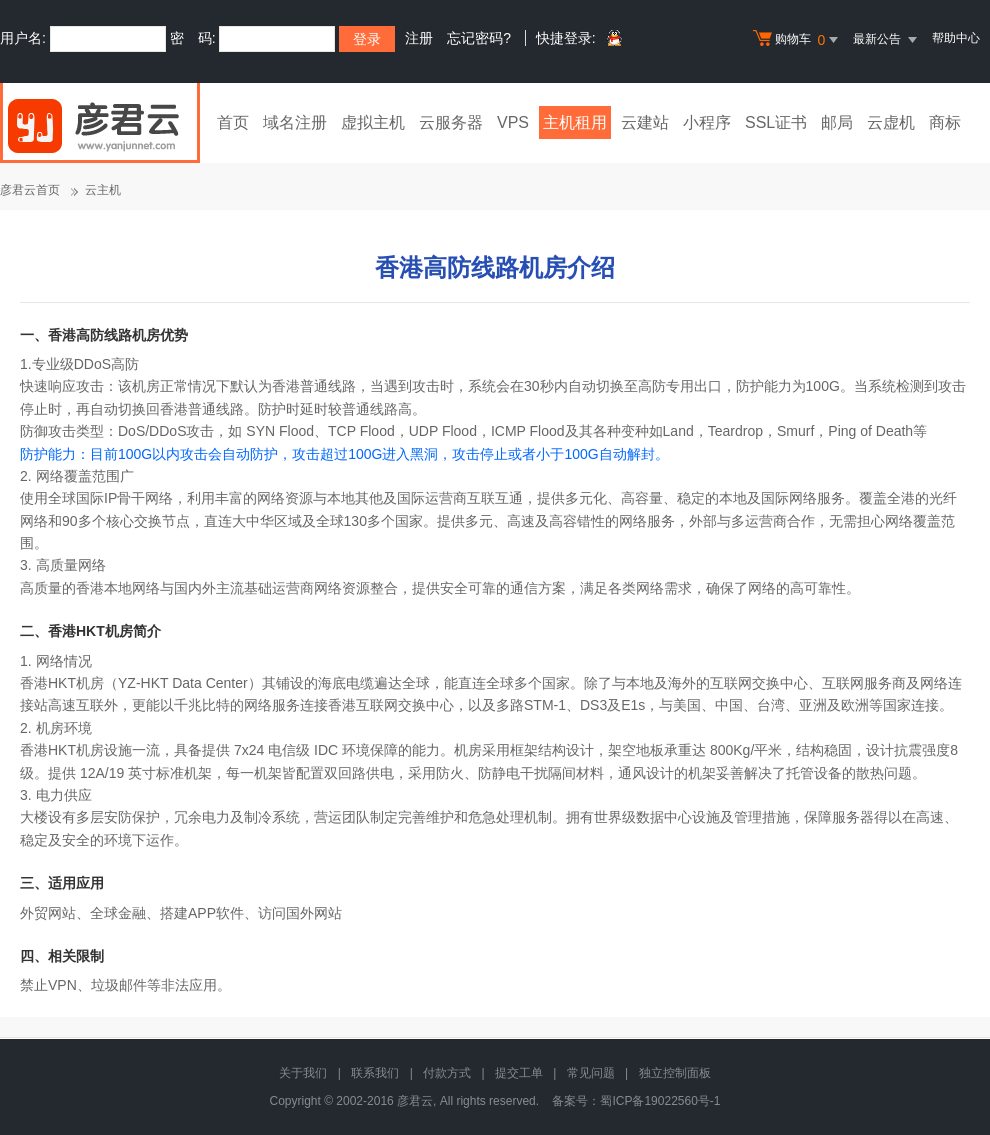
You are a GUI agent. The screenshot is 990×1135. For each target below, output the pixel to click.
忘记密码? (479, 38)
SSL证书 (776, 122)
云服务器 (451, 122)
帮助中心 (956, 38)
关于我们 (303, 1073)
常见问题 (591, 1073)
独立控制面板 (675, 1073)
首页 (233, 122)
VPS (513, 122)
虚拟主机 (373, 122)
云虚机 (891, 122)
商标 (945, 122)
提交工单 (519, 1073)
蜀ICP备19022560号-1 (660, 1101)
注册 (419, 38)
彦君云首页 (30, 190)
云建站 (645, 122)
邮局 (837, 122)
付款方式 (447, 1073)
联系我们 (375, 1073)
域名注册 (295, 122)
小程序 (707, 122)
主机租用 (575, 122)
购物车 (798, 40)
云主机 (103, 190)
